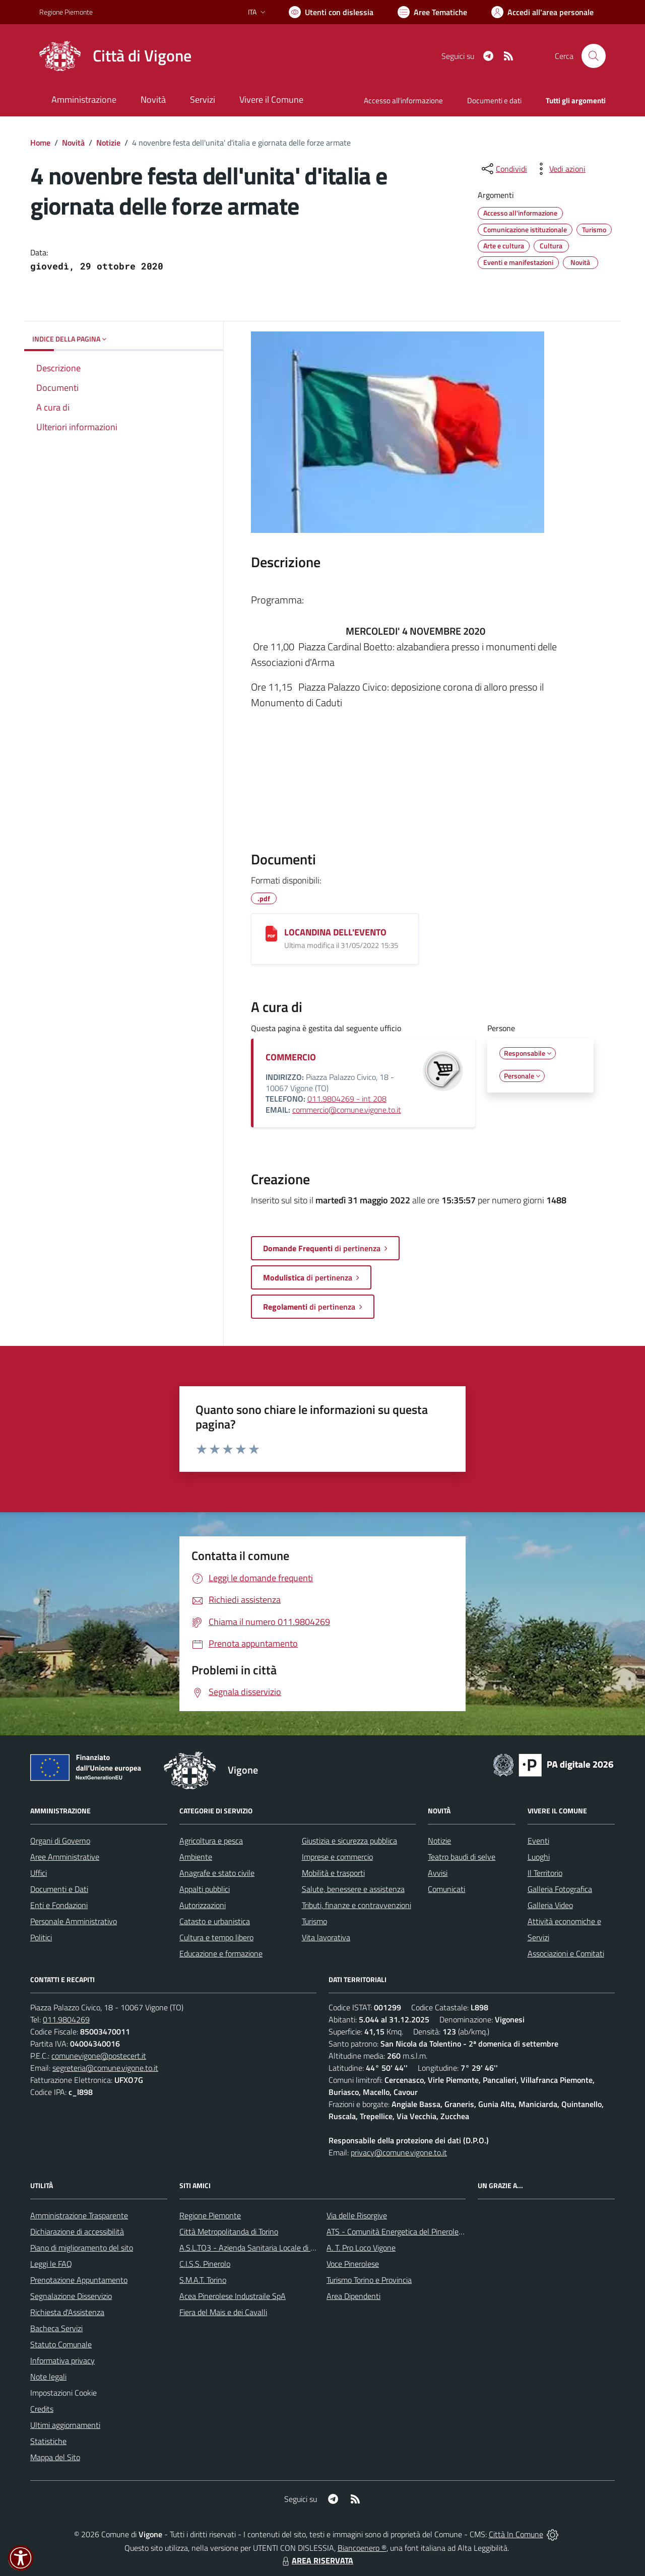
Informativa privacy (62, 2360)
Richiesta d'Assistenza (67, 2312)
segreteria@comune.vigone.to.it (105, 2068)
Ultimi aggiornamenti (65, 2425)
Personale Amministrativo (73, 1921)
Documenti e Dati (59, 1889)
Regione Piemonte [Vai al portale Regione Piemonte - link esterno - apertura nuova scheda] (66, 12)
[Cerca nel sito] (594, 56)
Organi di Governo (60, 1841)
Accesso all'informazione (403, 100)
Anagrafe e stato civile (216, 1873)
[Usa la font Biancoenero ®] (331, 12)
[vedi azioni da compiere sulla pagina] (559, 169)
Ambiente (195, 1857)
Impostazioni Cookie (63, 2393)
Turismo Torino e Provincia (369, 2280)
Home (40, 143)
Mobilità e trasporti (333, 1873)
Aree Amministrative (64, 1857)
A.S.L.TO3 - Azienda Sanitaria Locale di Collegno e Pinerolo (277, 2248)
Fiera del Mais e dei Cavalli (223, 2312)
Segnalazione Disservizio (71, 2296)
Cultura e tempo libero (216, 1937)
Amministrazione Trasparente (79, 2215)
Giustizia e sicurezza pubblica (349, 1841)
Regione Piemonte (210, 2215)
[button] (21, 2558)
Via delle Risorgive (357, 2215)
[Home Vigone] (115, 56)
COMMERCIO (291, 1057)
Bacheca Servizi (56, 2328)
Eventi (538, 1841)
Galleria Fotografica (560, 1889)
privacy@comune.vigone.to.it (399, 2152)
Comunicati (446, 1889)
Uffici (38, 1873)
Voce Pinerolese (353, 2264)
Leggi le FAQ (51, 2264)
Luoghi (539, 1857)
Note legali (48, 2376)
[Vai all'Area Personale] (542, 12)
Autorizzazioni (202, 1905)
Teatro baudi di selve (461, 1857)
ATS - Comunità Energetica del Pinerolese (396, 2231)
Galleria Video (550, 1905)
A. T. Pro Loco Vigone (361, 2248)
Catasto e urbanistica (214, 1921)
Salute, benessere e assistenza (353, 1889)
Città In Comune (516, 2534)
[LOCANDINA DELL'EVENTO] (271, 933)
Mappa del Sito (55, 2457)
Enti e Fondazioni (59, 1905)
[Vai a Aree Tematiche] (432, 12)
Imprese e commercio (337, 1857)
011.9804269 (66, 2019)
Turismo (314, 1921)
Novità (73, 143)
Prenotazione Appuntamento (78, 2280)
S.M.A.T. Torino (202, 2280)
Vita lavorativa (326, 1937)
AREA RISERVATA (316, 2560)
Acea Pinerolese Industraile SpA (232, 2296)
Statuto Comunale (61, 2344)
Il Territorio (545, 1873)
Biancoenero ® (362, 2548)
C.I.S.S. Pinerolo (204, 2264)
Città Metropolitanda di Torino (228, 2231)
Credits (41, 2409)
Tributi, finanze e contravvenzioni (356, 1905)
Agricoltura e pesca (211, 1841)
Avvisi (437, 1873)
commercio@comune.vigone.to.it (346, 1110)
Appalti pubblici (204, 1889)
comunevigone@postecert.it (98, 2056)
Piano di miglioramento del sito (81, 2248)
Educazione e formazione (221, 1953)
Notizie (108, 143)
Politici (41, 1937)
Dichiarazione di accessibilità (77, 2231)
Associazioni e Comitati (566, 1953)
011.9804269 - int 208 (346, 1099)
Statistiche (48, 2441)
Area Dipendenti (353, 2296)
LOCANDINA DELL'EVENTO (335, 932)
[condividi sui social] (503, 169)
